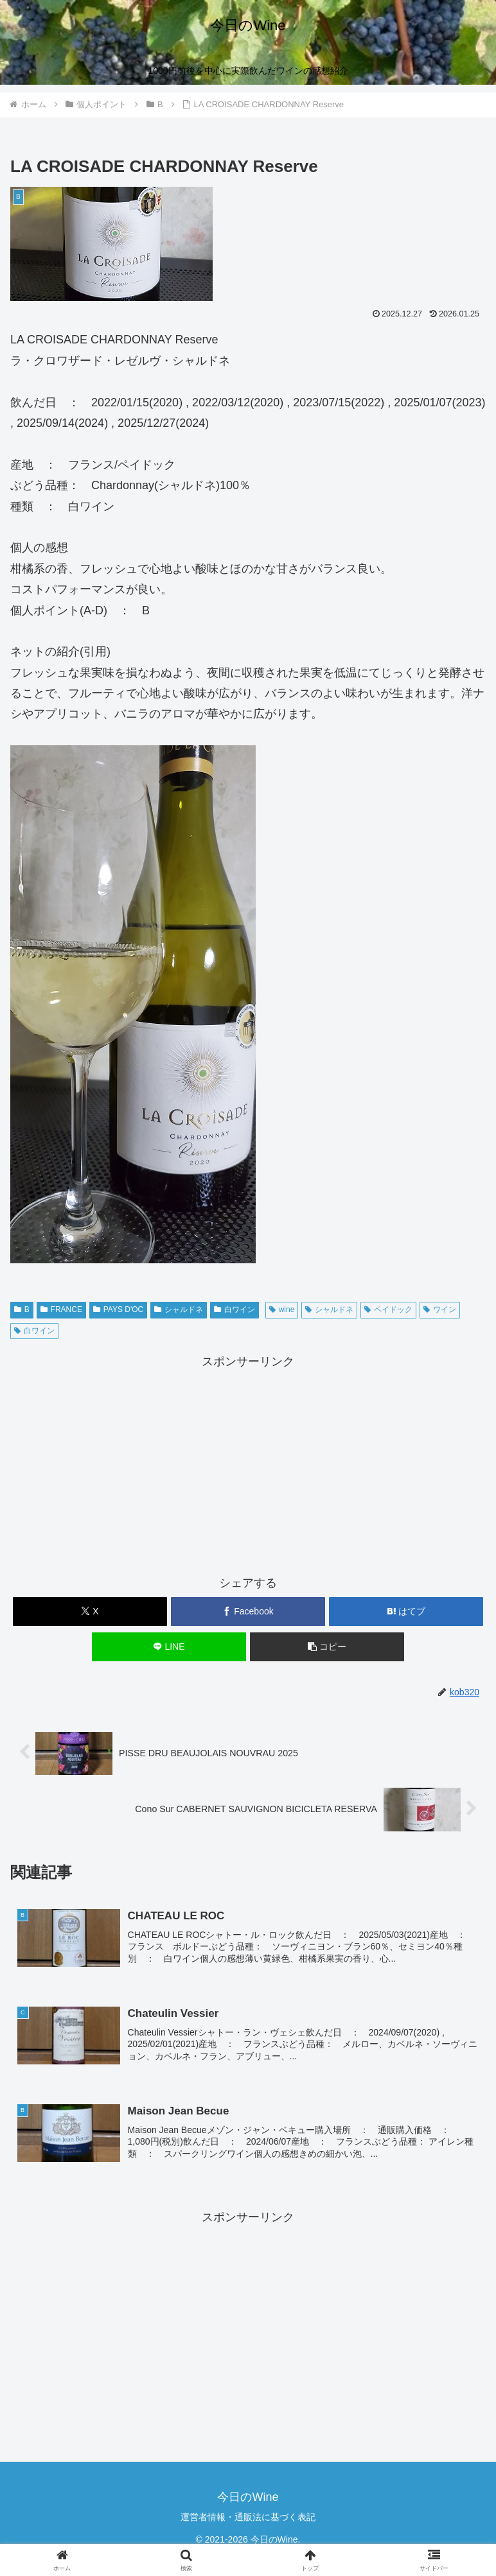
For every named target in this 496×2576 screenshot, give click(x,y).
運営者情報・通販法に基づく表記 (248, 2517)
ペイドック (388, 1309)
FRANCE (61, 1309)
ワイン (439, 1309)
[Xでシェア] (90, 1611)
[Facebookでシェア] (248, 1611)
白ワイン (234, 1309)
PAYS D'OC (118, 1309)
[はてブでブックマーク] (406, 1611)
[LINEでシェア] (169, 1646)
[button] (327, 1646)
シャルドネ (178, 1309)
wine (281, 1309)
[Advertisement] (248, 1462)
